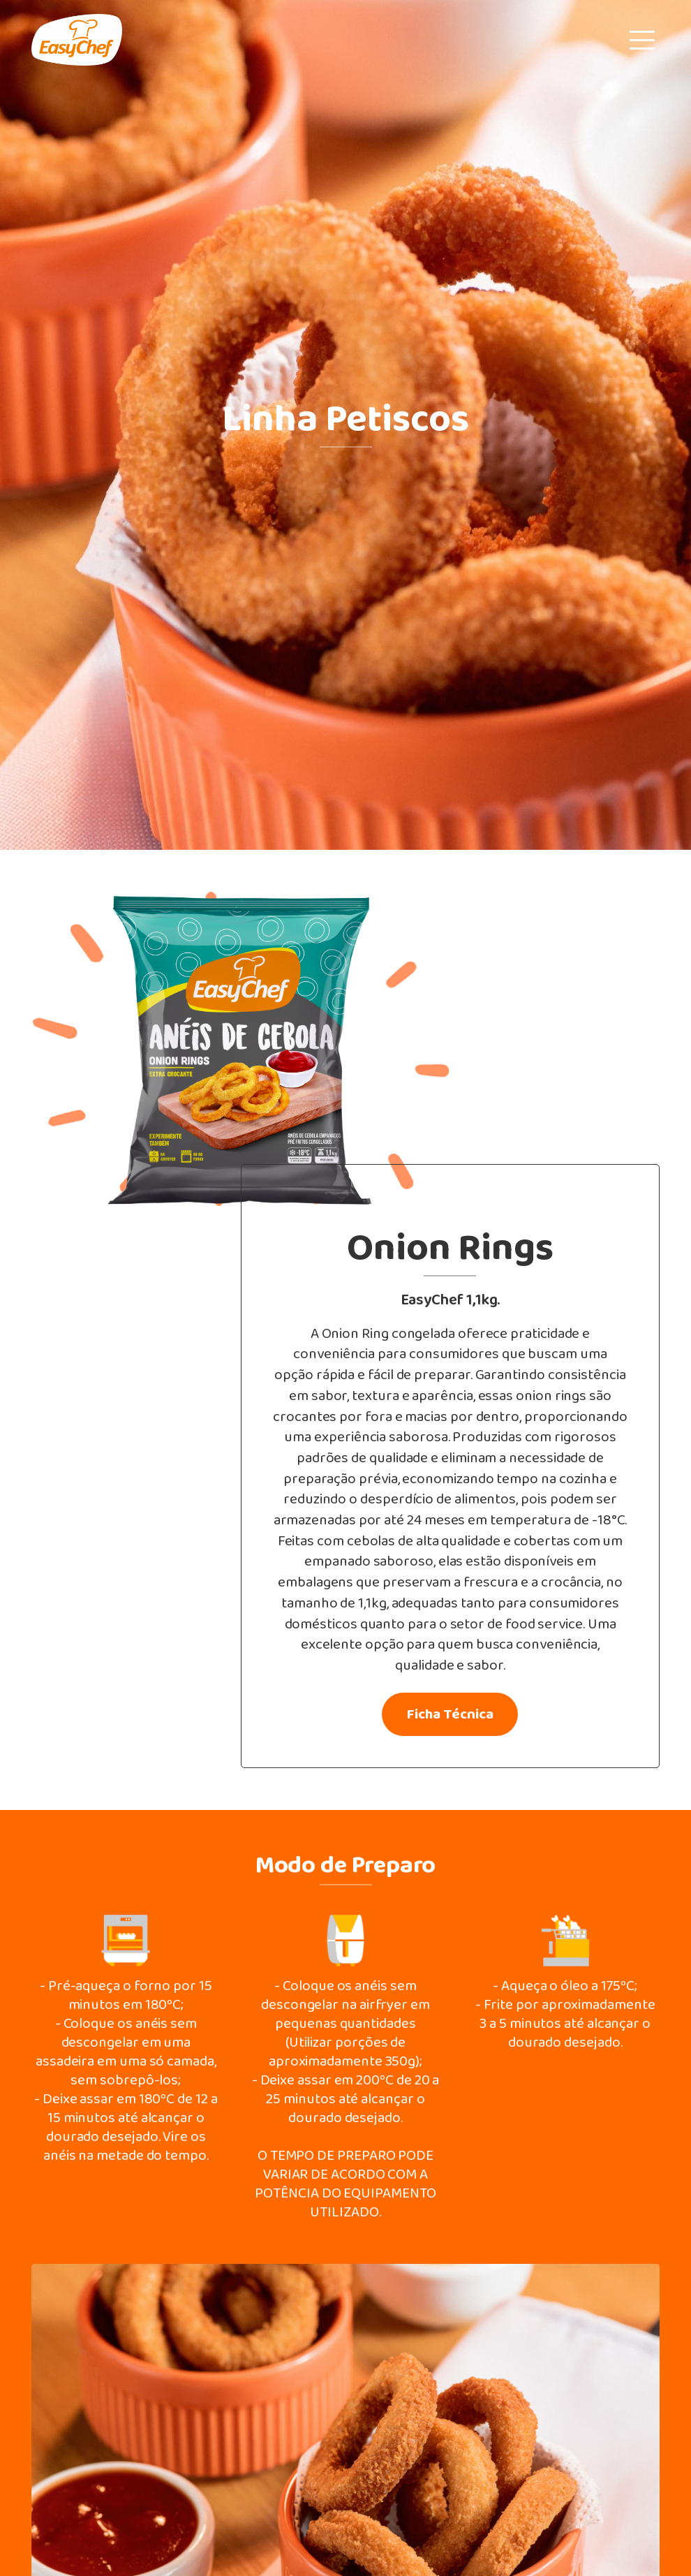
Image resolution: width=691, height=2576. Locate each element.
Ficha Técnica (450, 1714)
